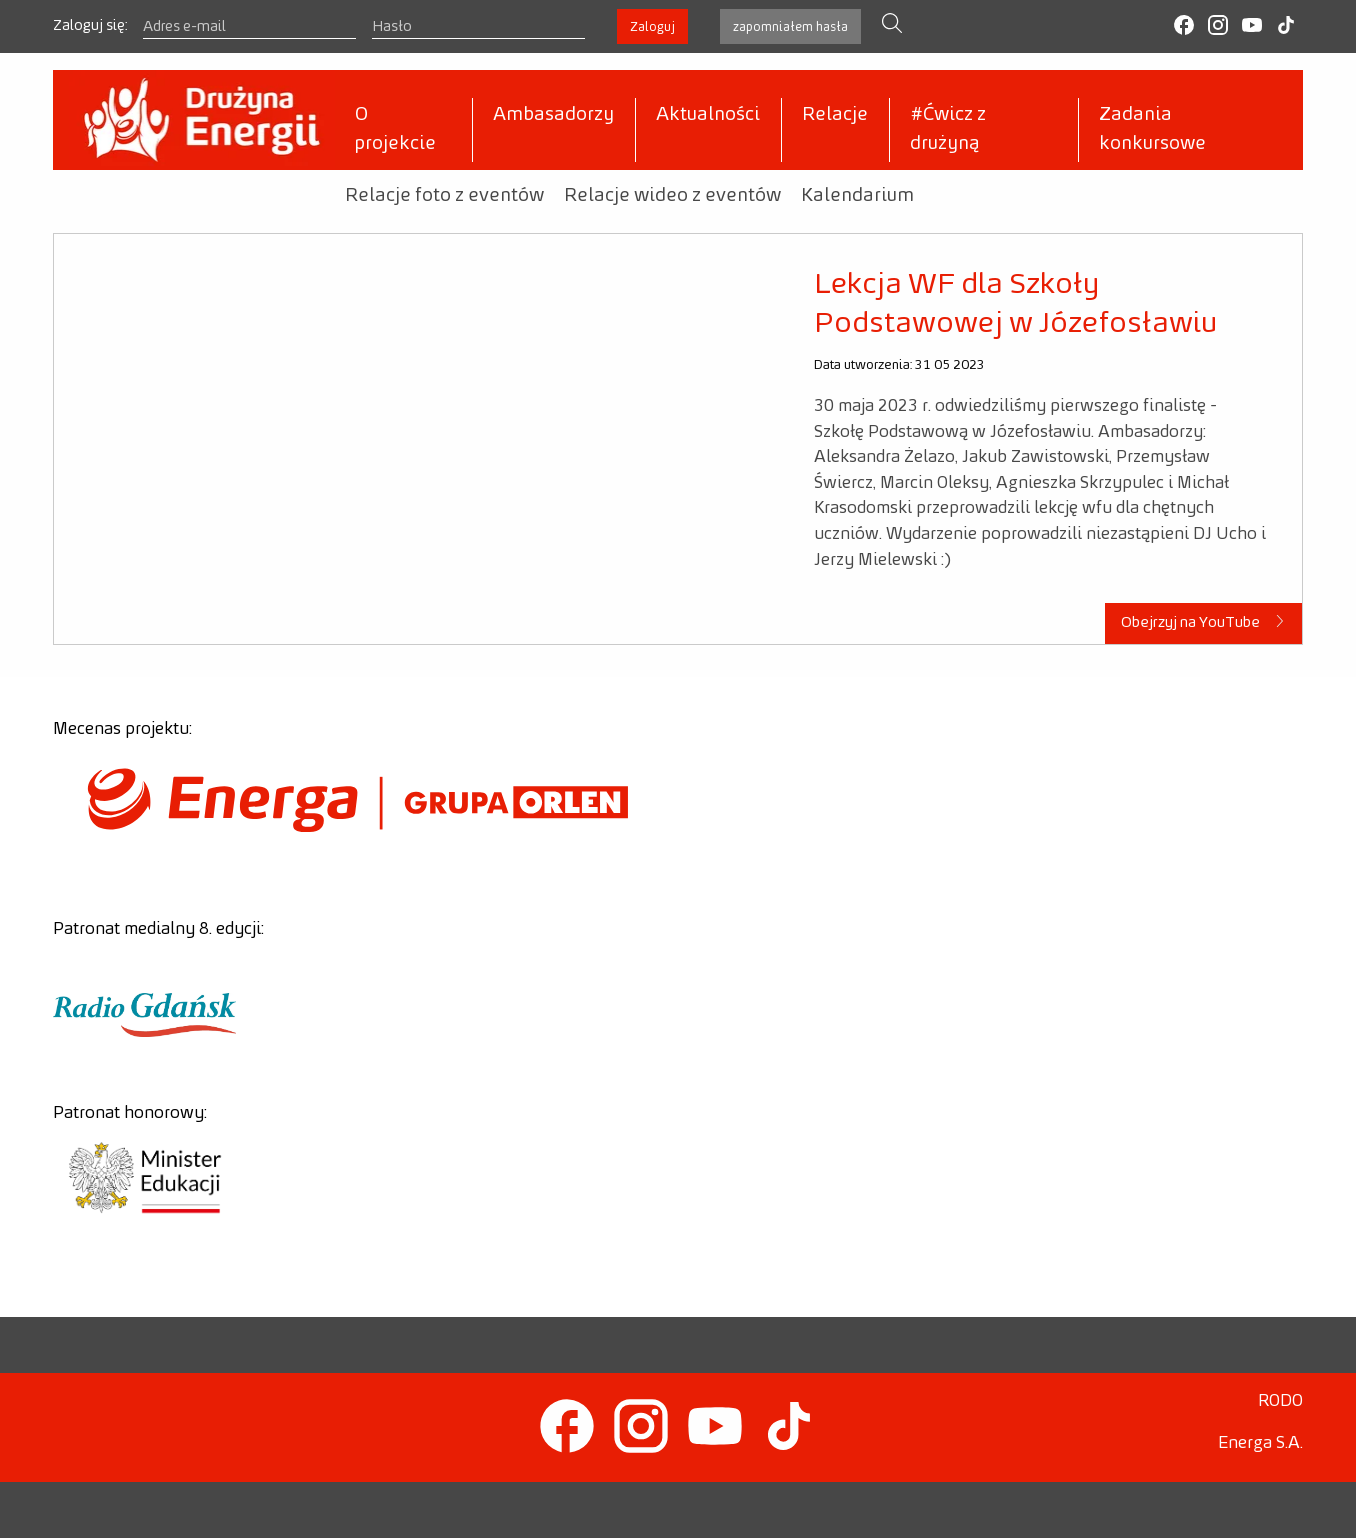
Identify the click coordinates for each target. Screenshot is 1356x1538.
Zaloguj (652, 27)
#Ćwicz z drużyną (948, 129)
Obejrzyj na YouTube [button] (1204, 622)
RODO (1280, 1401)
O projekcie (395, 129)
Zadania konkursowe (1152, 129)
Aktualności (708, 115)
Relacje (835, 115)
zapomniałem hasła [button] (790, 27)
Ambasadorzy (553, 115)
